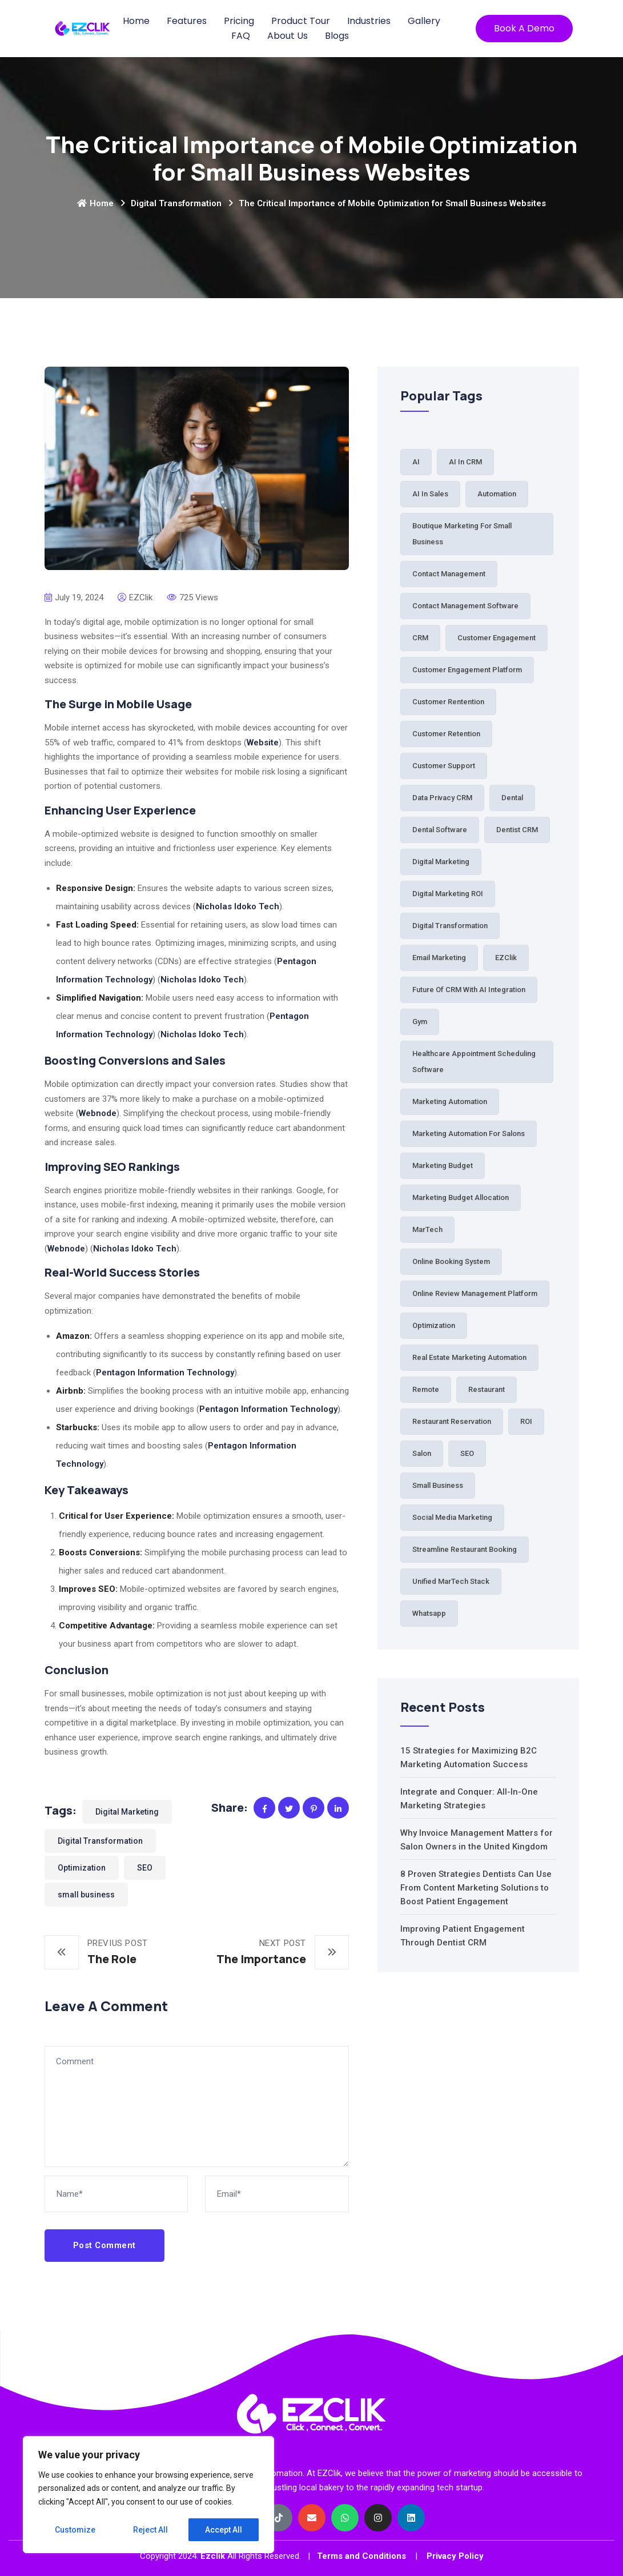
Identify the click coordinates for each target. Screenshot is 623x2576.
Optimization (82, 1867)
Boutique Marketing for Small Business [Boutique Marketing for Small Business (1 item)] (462, 533)
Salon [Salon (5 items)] (421, 1453)
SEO (144, 1867)
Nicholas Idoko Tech (237, 906)
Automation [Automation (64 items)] (496, 493)
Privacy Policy (455, 2556)
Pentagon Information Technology (165, 1372)
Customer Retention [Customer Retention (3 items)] (446, 733)
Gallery (424, 20)
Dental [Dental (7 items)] (512, 797)
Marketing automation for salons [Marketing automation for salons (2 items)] (468, 1133)
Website (263, 742)
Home (136, 20)
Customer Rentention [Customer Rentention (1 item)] (448, 701)
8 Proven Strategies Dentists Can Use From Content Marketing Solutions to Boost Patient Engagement (476, 1888)
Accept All (223, 2529)
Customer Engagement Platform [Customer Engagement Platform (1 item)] (467, 669)
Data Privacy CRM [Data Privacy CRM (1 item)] (442, 797)
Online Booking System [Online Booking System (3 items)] (451, 1261)
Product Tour (300, 20)
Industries (369, 20)
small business (86, 1894)
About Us (287, 35)
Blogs (337, 35)
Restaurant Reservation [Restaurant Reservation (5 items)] (451, 1421)
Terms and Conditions (361, 2556)
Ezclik (212, 2556)
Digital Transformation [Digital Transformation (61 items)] (450, 925)
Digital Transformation (176, 203)
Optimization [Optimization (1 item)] (433, 1325)
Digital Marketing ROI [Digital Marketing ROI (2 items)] (447, 893)
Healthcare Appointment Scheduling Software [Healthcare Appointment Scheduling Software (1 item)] (474, 1061)
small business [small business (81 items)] (437, 1485)
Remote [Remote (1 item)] (425, 1389)
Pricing (239, 20)
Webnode (97, 1113)
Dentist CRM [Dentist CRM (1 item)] (517, 829)
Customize (75, 2529)
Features (187, 20)
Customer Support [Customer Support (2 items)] (443, 765)
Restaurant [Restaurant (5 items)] (486, 1389)
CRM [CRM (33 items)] (420, 637)
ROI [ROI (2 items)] (526, 1421)
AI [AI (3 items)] (416, 462)
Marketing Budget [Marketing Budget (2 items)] (442, 1165)
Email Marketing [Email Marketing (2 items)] (439, 957)
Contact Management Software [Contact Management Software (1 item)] (465, 605)
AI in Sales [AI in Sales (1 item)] (430, 493)
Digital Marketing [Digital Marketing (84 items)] (440, 861)
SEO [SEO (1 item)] (467, 1453)
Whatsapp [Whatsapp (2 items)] (429, 1613)
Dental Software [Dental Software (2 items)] (439, 829)
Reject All (150, 2529)
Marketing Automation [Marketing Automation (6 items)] (449, 1101)
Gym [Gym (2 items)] (419, 1021)
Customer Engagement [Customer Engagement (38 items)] (496, 637)
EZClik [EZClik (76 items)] (506, 957)
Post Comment (104, 2245)
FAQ (240, 35)
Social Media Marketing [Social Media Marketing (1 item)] (452, 1517)
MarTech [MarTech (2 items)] (427, 1229)
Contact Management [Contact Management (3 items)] (448, 573)
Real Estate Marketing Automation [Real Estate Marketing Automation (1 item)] (469, 1357)
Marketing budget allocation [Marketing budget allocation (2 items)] (460, 1197)
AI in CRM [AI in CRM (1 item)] (465, 462)
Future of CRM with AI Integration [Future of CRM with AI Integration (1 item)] (468, 989)
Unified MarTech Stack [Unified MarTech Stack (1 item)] (450, 1581)
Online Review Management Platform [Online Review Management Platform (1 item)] (474, 1293)
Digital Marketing (127, 1811)
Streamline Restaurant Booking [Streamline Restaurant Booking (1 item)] (464, 1549)
